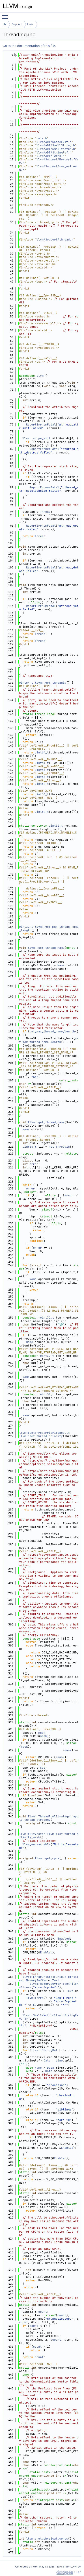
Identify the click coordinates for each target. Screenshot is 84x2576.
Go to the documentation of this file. (29, 46)
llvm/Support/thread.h (55, 239)
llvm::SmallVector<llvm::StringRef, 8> (48, 2017)
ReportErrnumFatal (41, 424)
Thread (45, 512)
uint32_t (56, 825)
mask (41, 1733)
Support (16, 24)
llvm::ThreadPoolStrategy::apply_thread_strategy (48, 1818)
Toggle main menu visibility (6, 15)
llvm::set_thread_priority (41, 1436)
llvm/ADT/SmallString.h (56, 145)
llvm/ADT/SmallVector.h (56, 149)
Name (61, 965)
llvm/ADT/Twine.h (51, 156)
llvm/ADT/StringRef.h (54, 152)
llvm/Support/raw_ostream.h (48, 168)
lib (4, 24)
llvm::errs (34, 1998)
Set (42, 1768)
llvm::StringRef (44, 2050)
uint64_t (26, 683)
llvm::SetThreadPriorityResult (44, 1433)
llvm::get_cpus (47, 1858)
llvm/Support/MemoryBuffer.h (48, 161)
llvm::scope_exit (37, 438)
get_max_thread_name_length (52, 1031)
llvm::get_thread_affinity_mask (48, 1835)
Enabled (64, 1938)
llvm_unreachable (37, 1844)
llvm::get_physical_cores (47, 2538)
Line (59, 2060)
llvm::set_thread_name (46, 948)
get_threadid (59, 1147)
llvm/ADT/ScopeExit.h (54, 142)
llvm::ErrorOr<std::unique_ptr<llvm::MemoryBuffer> (48, 1978)
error (34, 1164)
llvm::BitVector (32, 1834)
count (42, 2312)
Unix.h (42, 138)
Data (46, 2060)
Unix (30, 24)
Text (55, 1980)
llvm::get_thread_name (46, 1122)
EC (35, 2005)
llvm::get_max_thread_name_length (48, 928)
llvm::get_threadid (50, 683)
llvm (40, 376)
